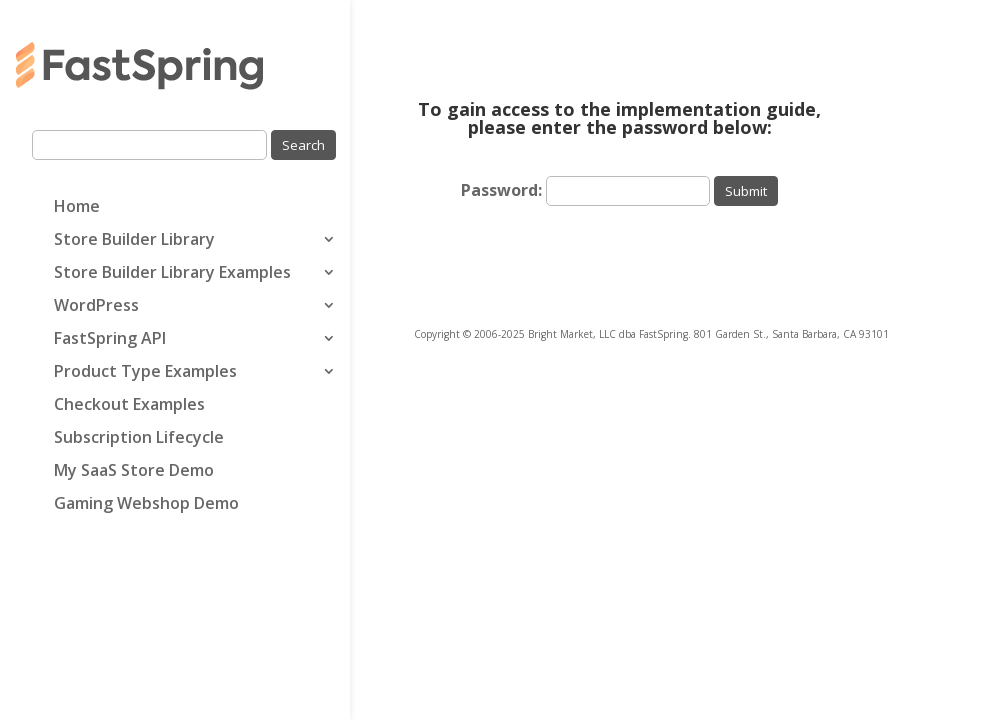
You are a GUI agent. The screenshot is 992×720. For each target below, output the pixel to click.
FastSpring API (110, 340)
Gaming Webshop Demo (146, 505)
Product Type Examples (145, 373)
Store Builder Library (134, 241)
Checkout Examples (129, 406)
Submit (746, 191)
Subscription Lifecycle (139, 439)
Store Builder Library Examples (172, 274)
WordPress (96, 307)
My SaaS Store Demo (134, 472)
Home (77, 208)
